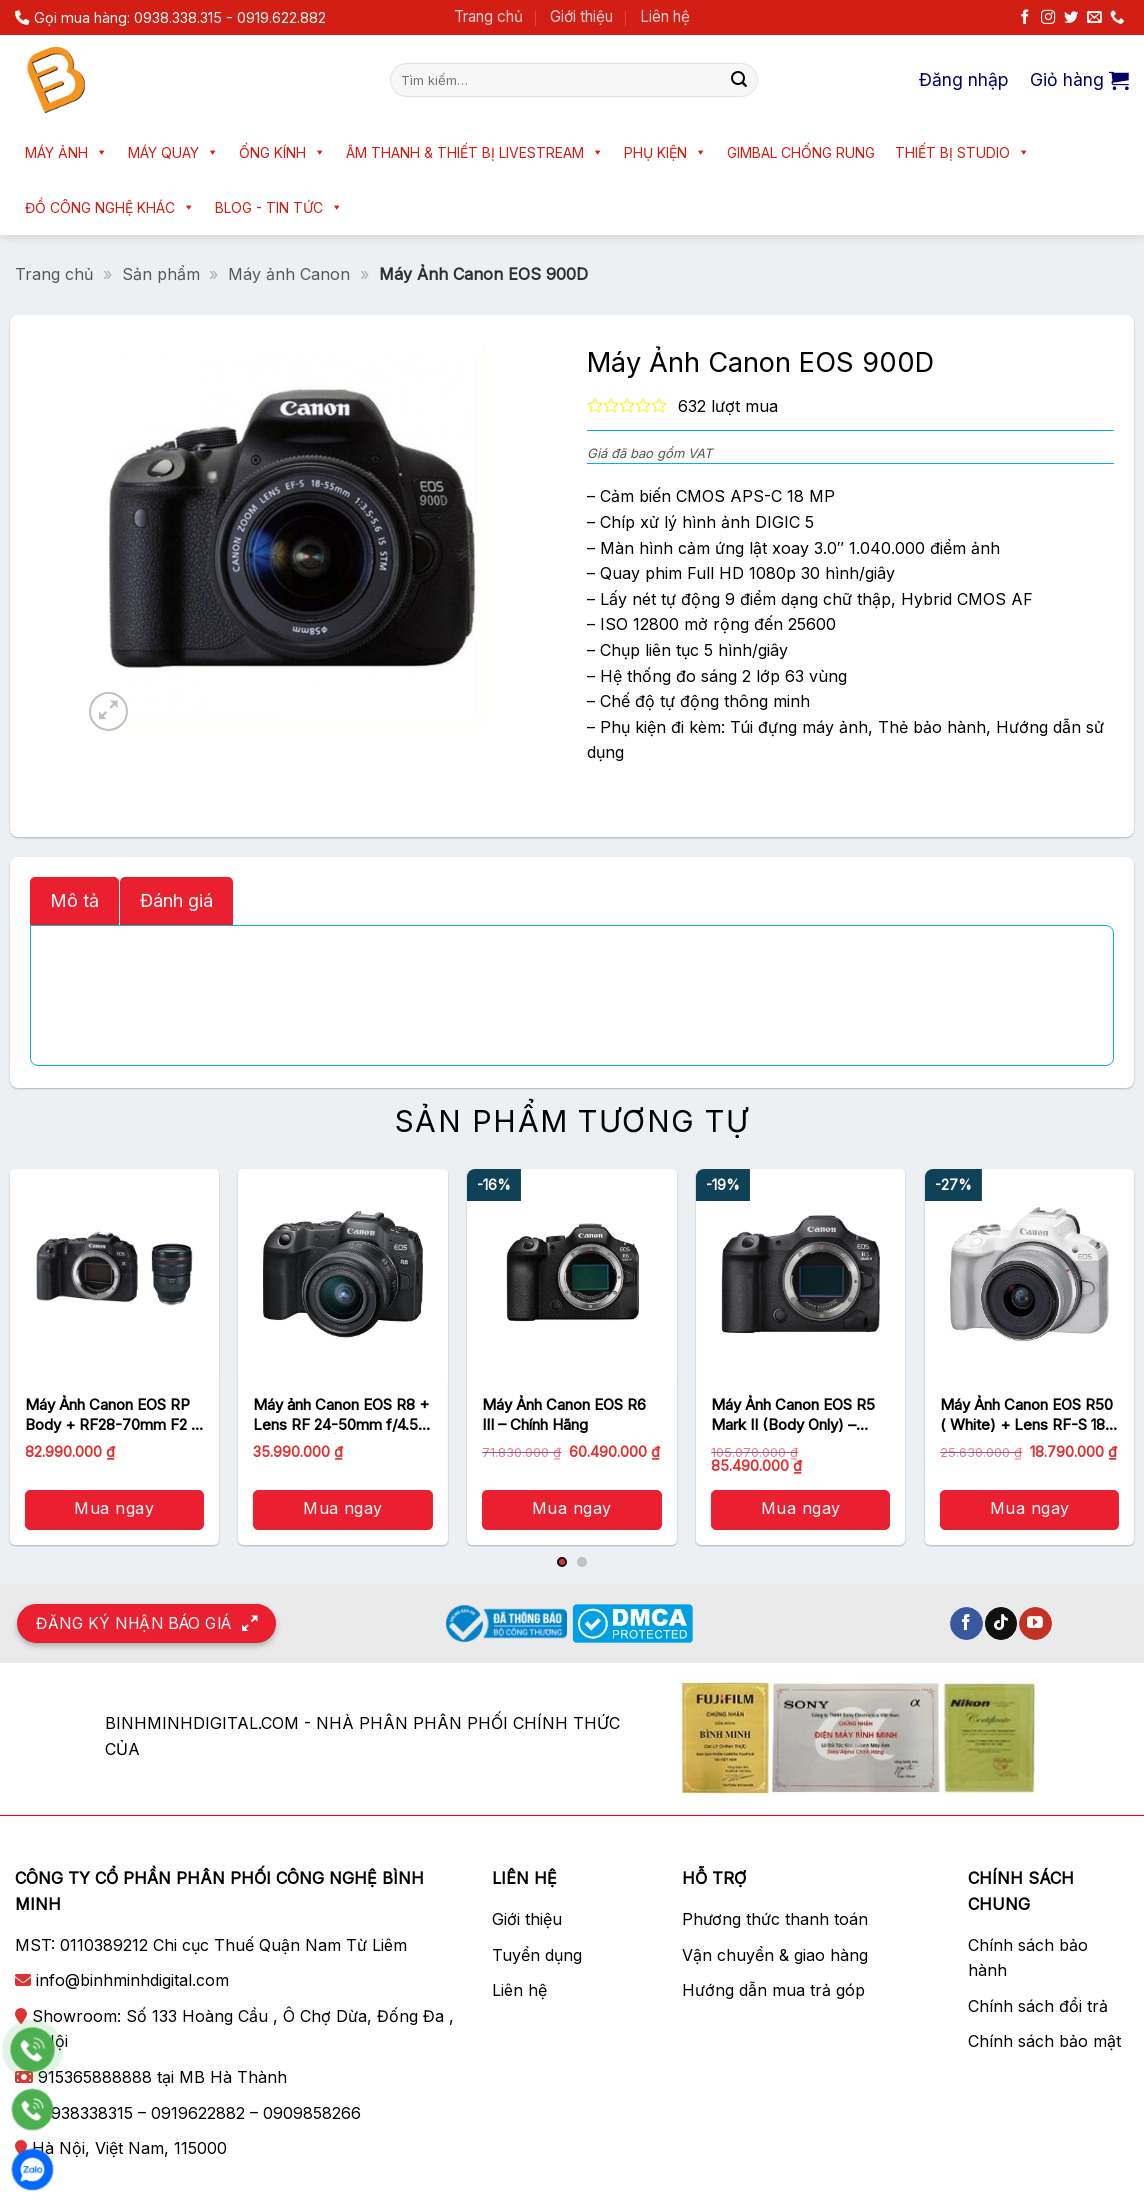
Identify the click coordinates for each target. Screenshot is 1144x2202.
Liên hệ (665, 16)
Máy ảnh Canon (289, 274)
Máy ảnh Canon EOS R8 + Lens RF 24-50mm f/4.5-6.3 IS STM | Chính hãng (341, 1414)
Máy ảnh (66, 152)
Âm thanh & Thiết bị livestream (475, 152)
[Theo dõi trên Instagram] (1048, 18)
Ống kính (282, 152)
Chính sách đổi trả (1038, 2006)
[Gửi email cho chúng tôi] (1094, 18)
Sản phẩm (161, 274)
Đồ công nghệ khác (110, 207)
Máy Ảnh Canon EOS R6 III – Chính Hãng (564, 1414)
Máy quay (173, 152)
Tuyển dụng (537, 1955)
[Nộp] (739, 80)
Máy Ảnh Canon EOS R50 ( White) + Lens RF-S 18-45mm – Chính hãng (1026, 1414)
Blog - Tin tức (279, 207)
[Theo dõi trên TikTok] (1001, 1624)
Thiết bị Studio (962, 152)
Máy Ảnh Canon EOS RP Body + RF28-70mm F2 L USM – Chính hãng (112, 1414)
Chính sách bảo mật (1044, 2041)
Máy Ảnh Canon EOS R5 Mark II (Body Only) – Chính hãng (793, 1414)
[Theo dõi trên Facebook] (1025, 18)
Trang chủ (488, 16)
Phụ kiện (665, 152)
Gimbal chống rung (801, 152)
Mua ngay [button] (114, 1508)
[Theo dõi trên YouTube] (1035, 1624)
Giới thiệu (581, 16)
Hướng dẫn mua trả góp (773, 1990)
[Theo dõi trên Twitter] (1071, 18)
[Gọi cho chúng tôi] (1117, 18)
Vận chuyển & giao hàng (775, 1955)
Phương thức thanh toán (775, 1919)
